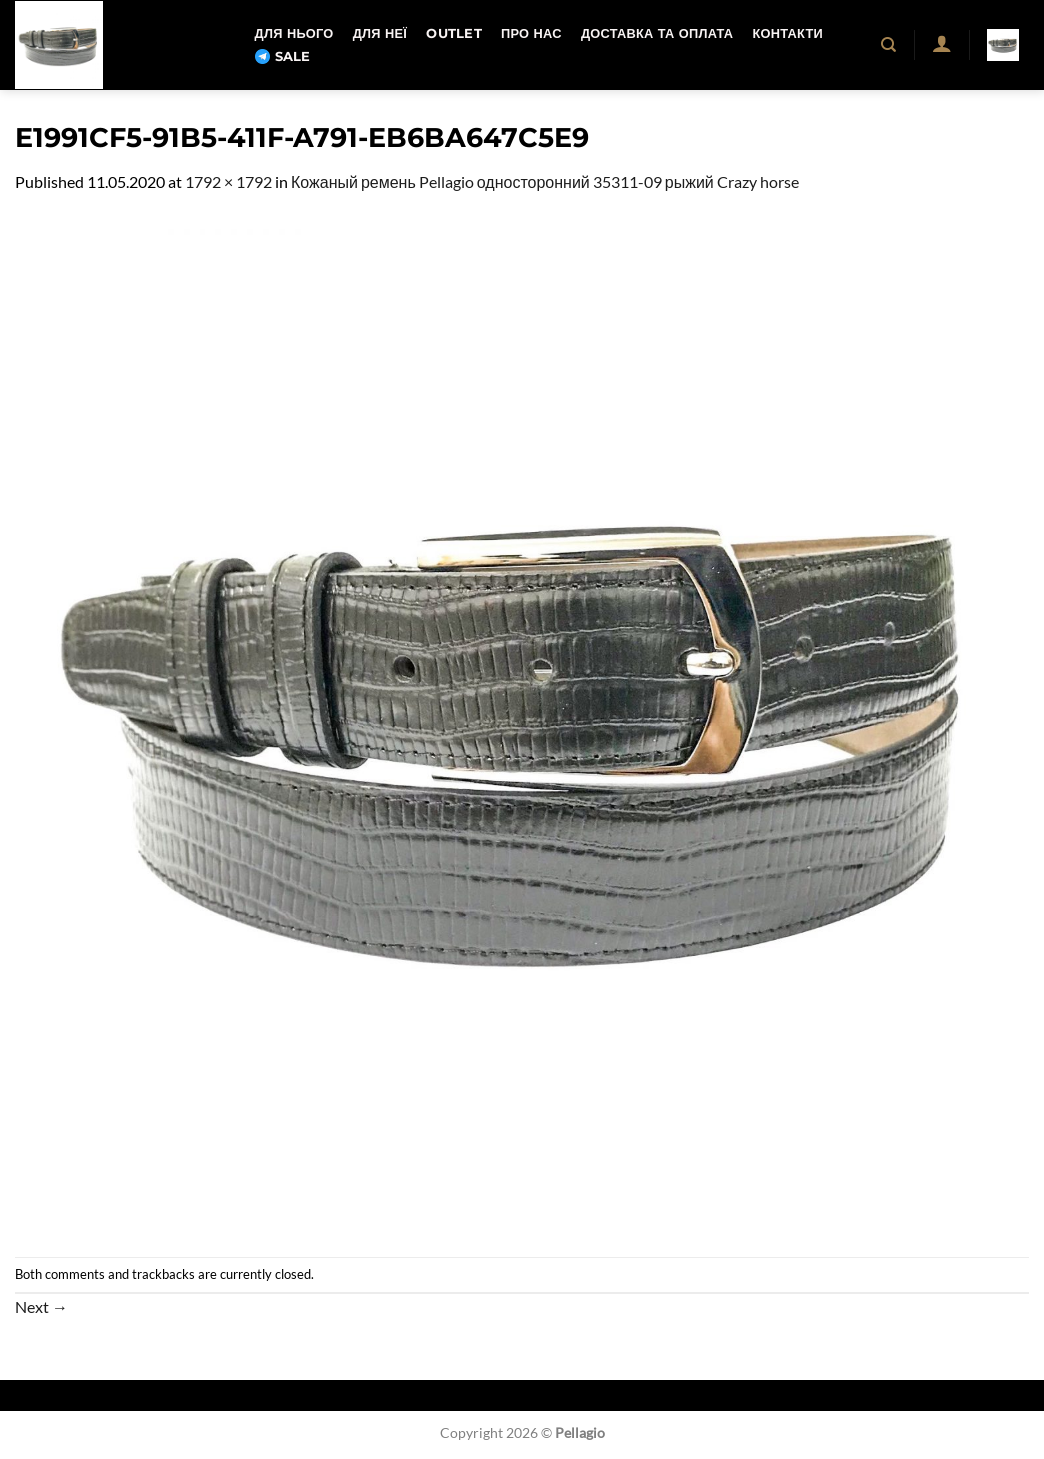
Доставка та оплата (657, 33)
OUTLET (454, 33)
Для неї (380, 33)
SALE (283, 57)
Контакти (787, 33)
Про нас (531, 33)
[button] (941, 43)
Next (41, 1306)
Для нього (294, 33)
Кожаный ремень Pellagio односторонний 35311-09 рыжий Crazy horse (545, 181)
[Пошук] (889, 45)
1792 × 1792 (228, 181)
